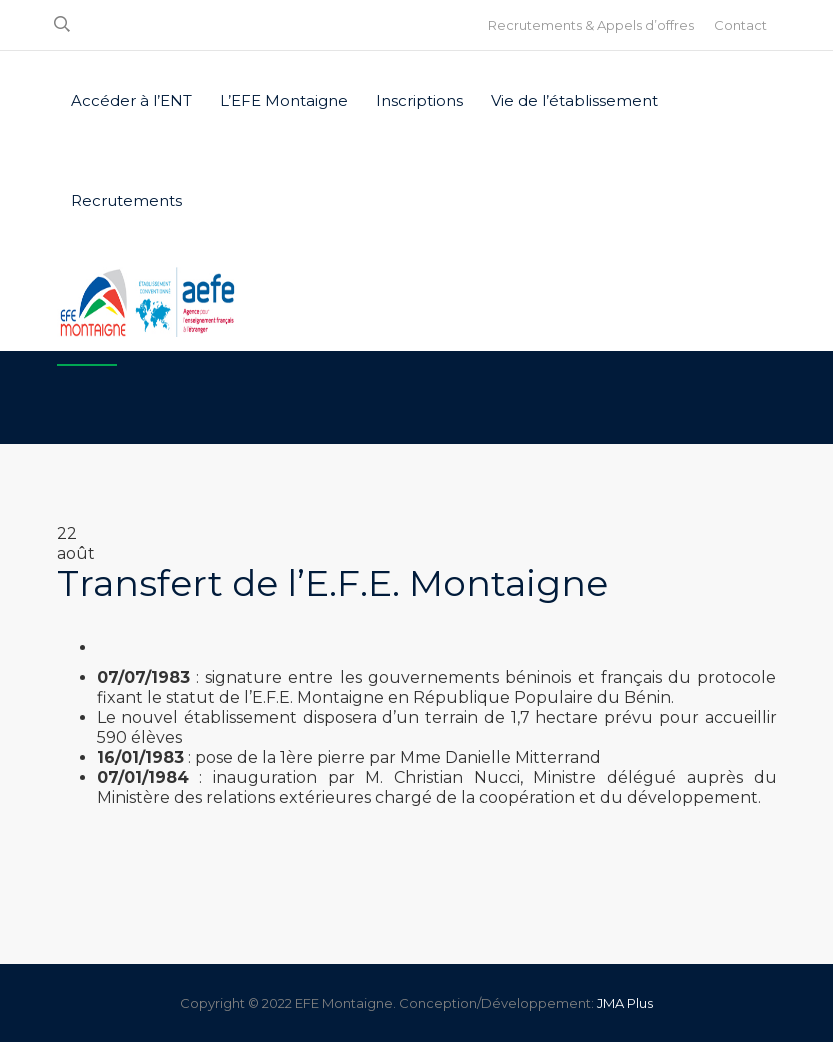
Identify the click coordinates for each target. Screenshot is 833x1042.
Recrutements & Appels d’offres (591, 25)
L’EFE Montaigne (284, 100)
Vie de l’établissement (574, 100)
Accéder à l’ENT (131, 100)
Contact (740, 25)
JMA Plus (625, 1003)
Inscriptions (419, 100)
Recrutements (126, 200)
